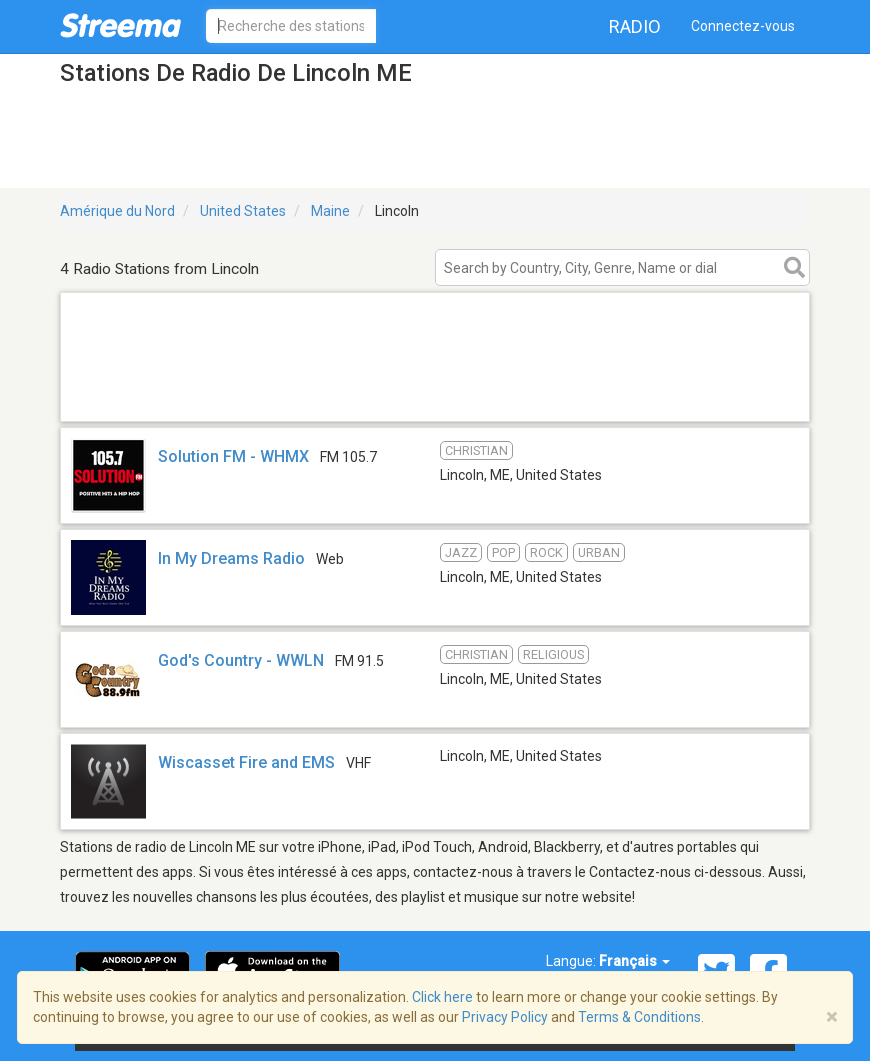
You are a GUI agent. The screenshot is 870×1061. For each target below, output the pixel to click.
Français (634, 961)
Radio (635, 26)
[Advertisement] (435, 395)
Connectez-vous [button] (743, 26)
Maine (330, 211)
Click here (442, 997)
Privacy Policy (505, 1017)
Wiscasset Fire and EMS (246, 762)
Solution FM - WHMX (233, 456)
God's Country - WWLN (241, 660)
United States (243, 211)
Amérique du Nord (117, 211)
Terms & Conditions (639, 1017)
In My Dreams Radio (231, 558)
